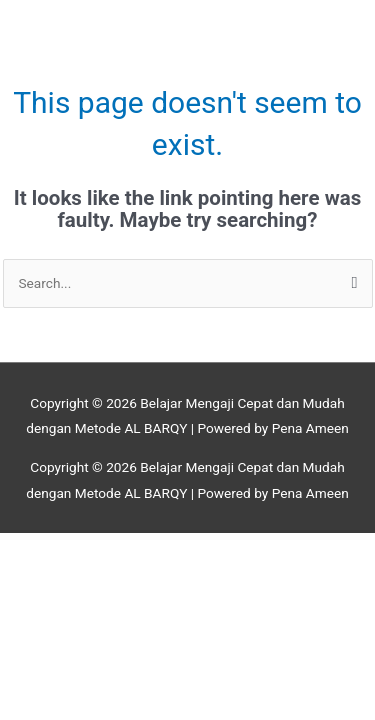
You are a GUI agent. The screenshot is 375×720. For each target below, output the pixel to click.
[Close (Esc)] (290, 549)
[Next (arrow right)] (123, 575)
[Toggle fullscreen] (123, 549)
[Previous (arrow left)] (40, 575)
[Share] (207, 549)
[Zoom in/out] (40, 549)
